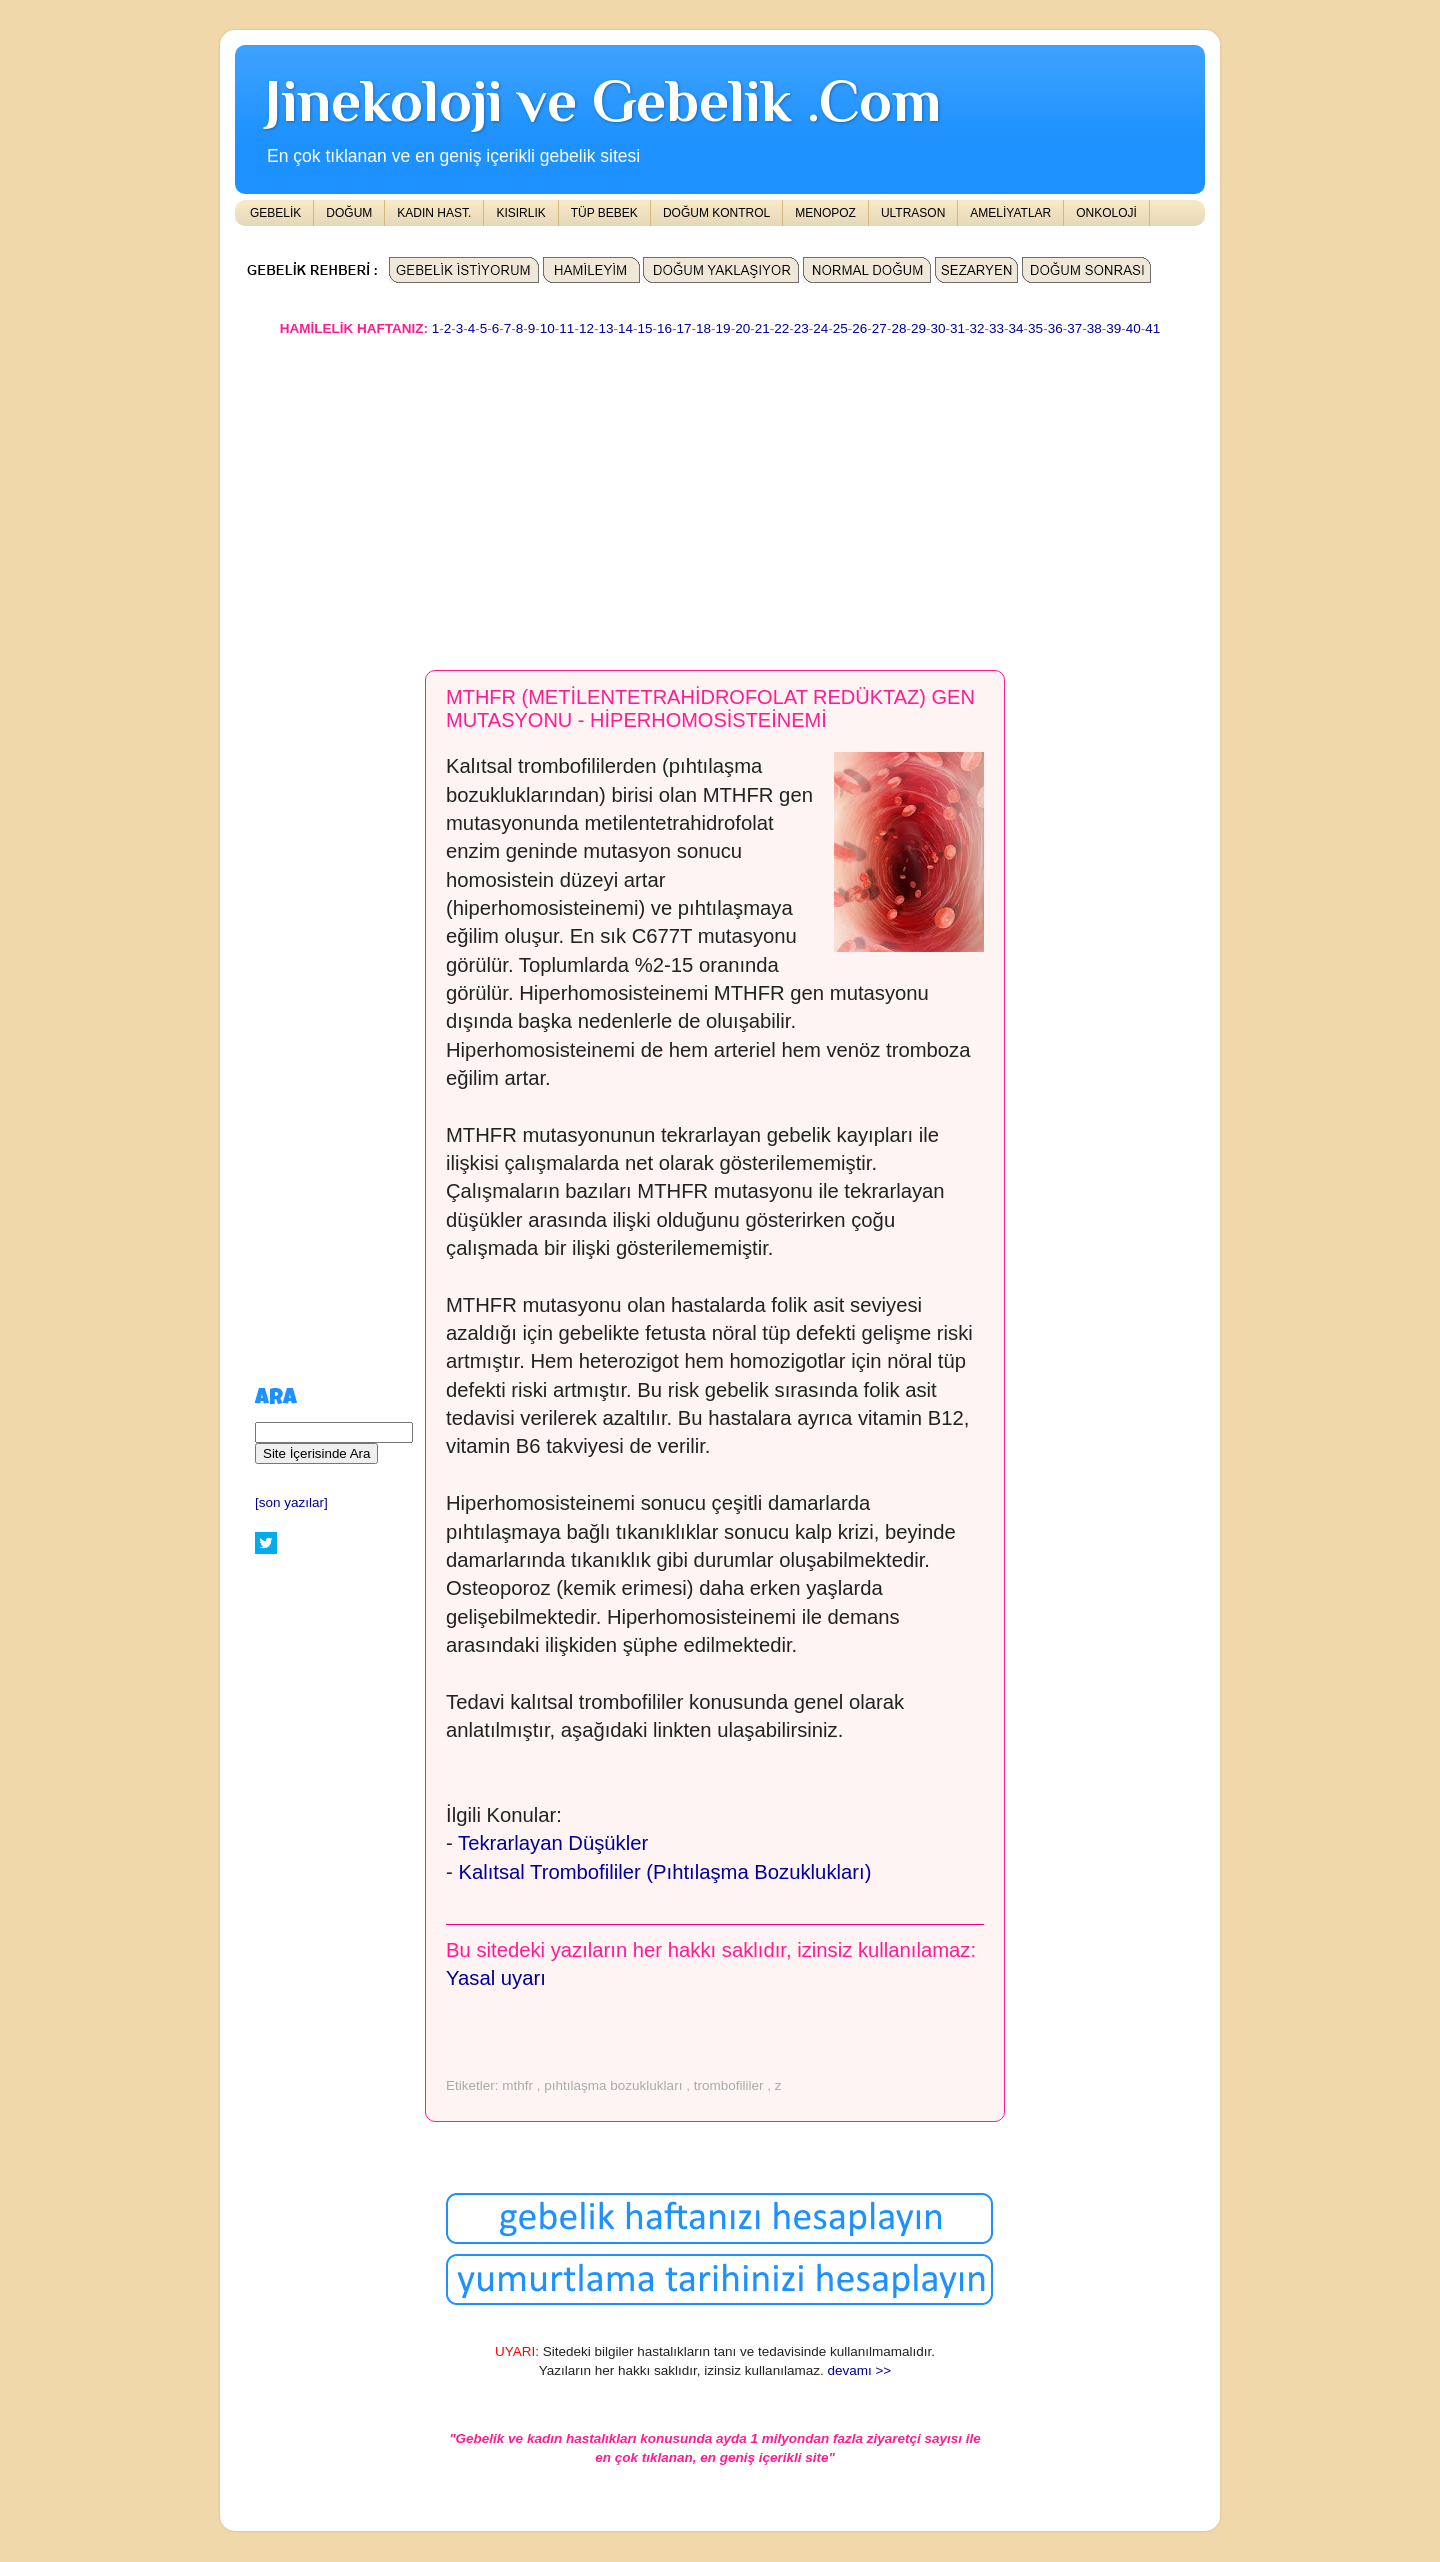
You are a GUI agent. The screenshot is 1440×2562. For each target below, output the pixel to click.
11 (566, 328)
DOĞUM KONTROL (716, 213)
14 (625, 328)
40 (1133, 328)
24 (820, 328)
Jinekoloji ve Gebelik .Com (603, 100)
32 (977, 328)
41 (1152, 328)
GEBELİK (275, 213)
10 (547, 328)
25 (840, 328)
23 (801, 328)
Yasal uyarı (496, 1978)
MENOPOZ (825, 213)
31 (957, 328)
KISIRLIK (520, 213)
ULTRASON (913, 213)
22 (781, 328)
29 (918, 328)
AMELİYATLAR (1010, 213)
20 (742, 328)
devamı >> (859, 2370)
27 (879, 328)
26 (859, 328)
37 (1074, 328)
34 (1016, 328)
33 (996, 328)
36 (1055, 328)
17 (684, 328)
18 (703, 328)
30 (937, 328)
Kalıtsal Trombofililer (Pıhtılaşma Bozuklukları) (664, 1872)
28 (898, 328)
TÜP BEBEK (604, 213)
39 (1113, 328)
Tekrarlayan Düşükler (553, 1843)
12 (586, 328)
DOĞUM (349, 213)
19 (723, 328)
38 (1094, 328)
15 (644, 328)
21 (762, 328)
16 (664, 328)
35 (1035, 328)
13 (605, 328)
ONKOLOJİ (1106, 213)
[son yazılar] (291, 1502)
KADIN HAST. (434, 213)
